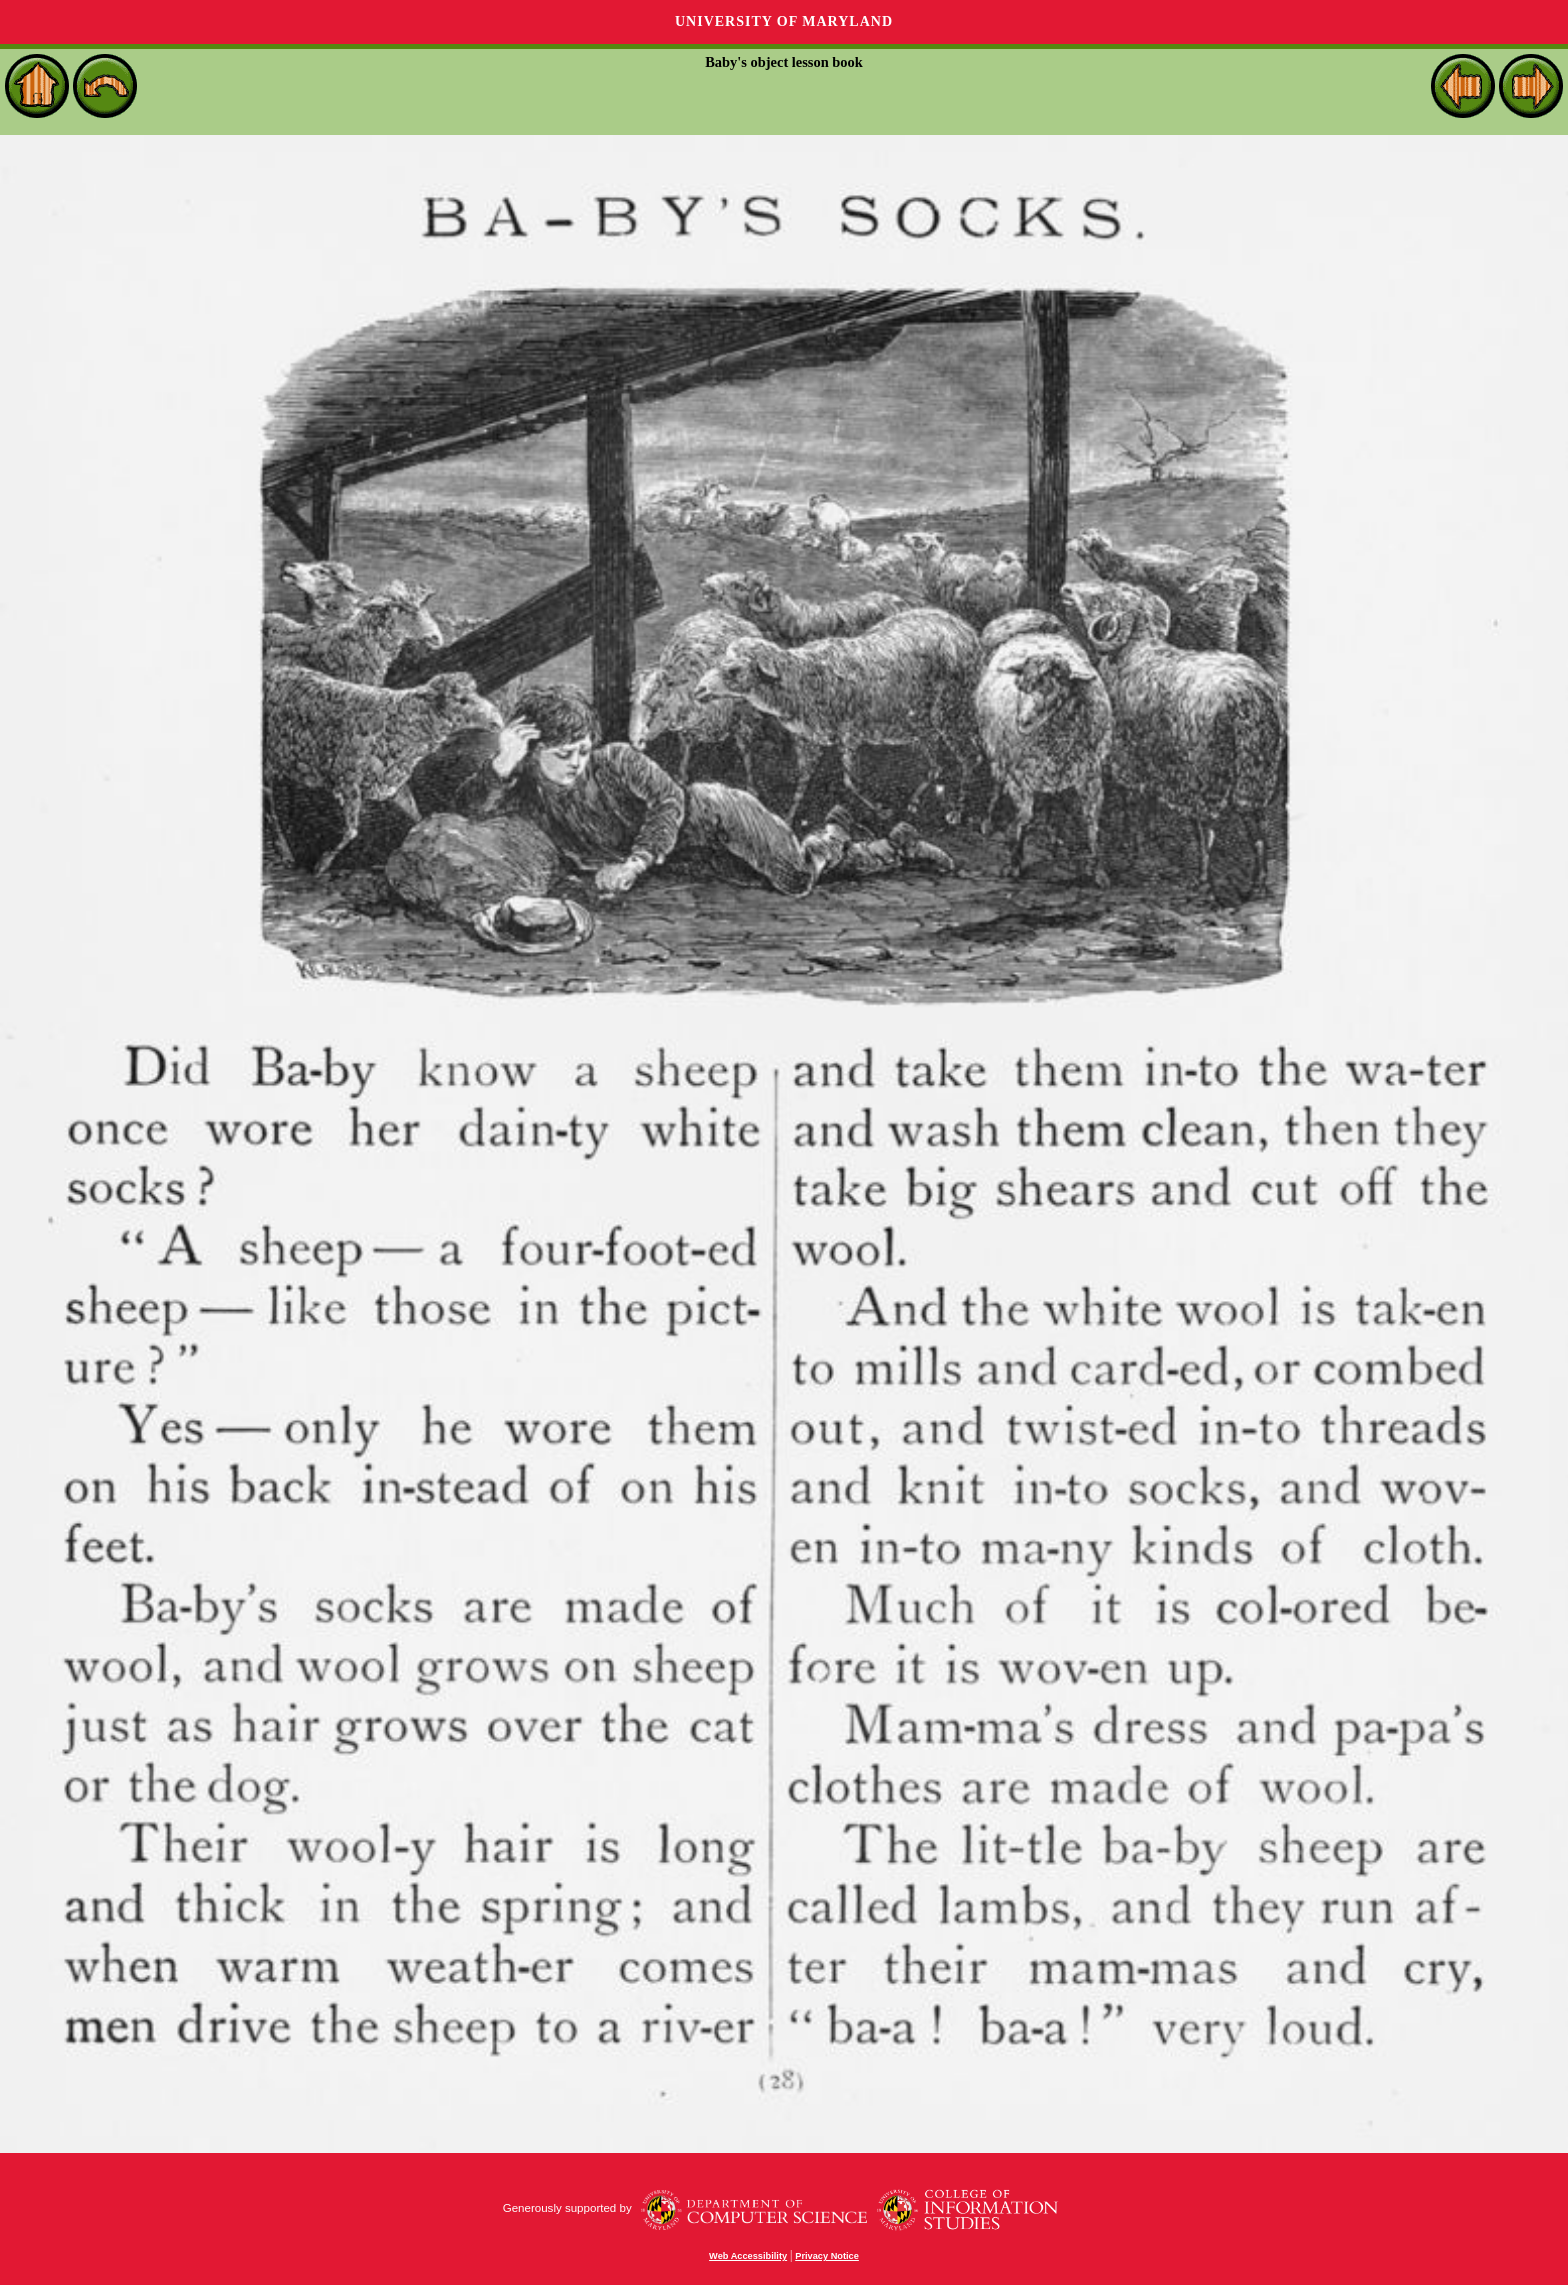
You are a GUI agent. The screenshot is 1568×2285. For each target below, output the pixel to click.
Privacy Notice (827, 2256)
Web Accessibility (748, 2256)
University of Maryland (784, 21)
